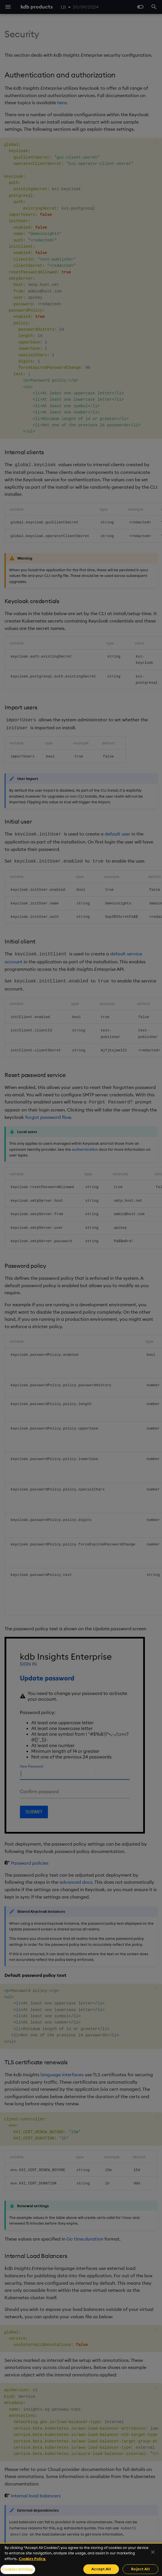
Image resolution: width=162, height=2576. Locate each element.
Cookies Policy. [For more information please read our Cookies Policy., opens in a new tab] (32, 2558)
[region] (81, 2559)
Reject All (140, 2569)
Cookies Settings (17, 2569)
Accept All (101, 2569)
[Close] (153, 2552)
